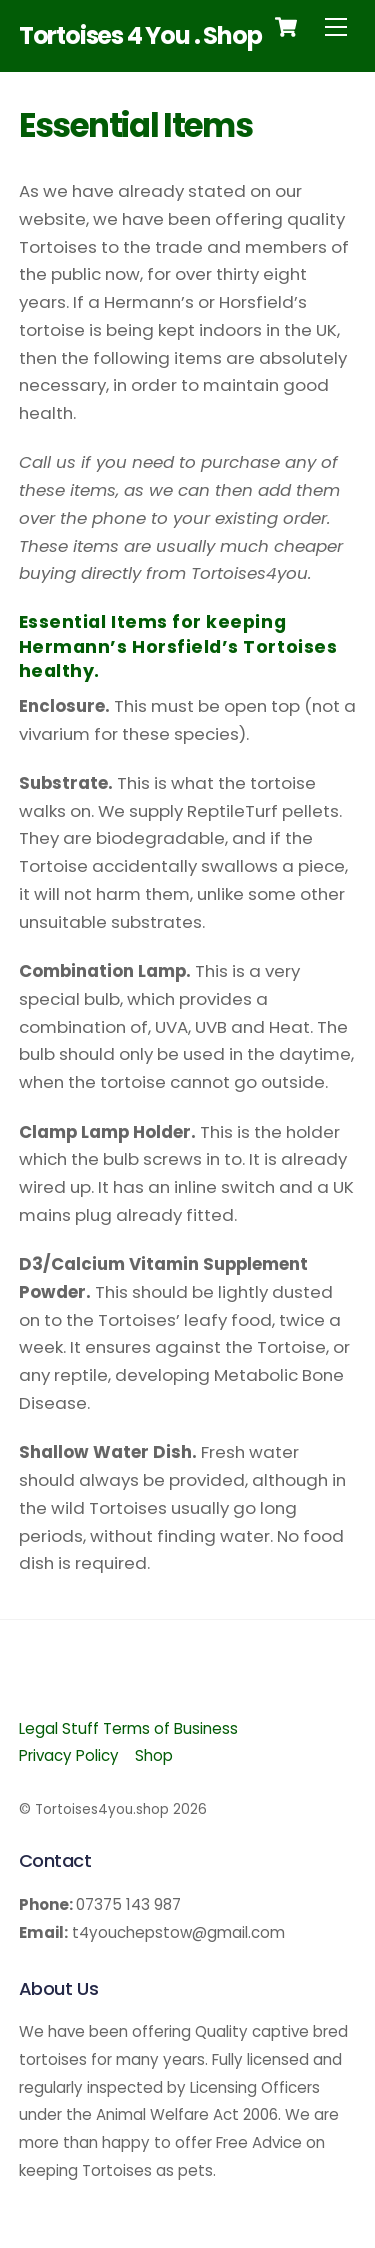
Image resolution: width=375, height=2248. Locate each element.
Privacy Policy (69, 1755)
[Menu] (336, 26)
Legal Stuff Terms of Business (128, 1728)
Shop (154, 1755)
